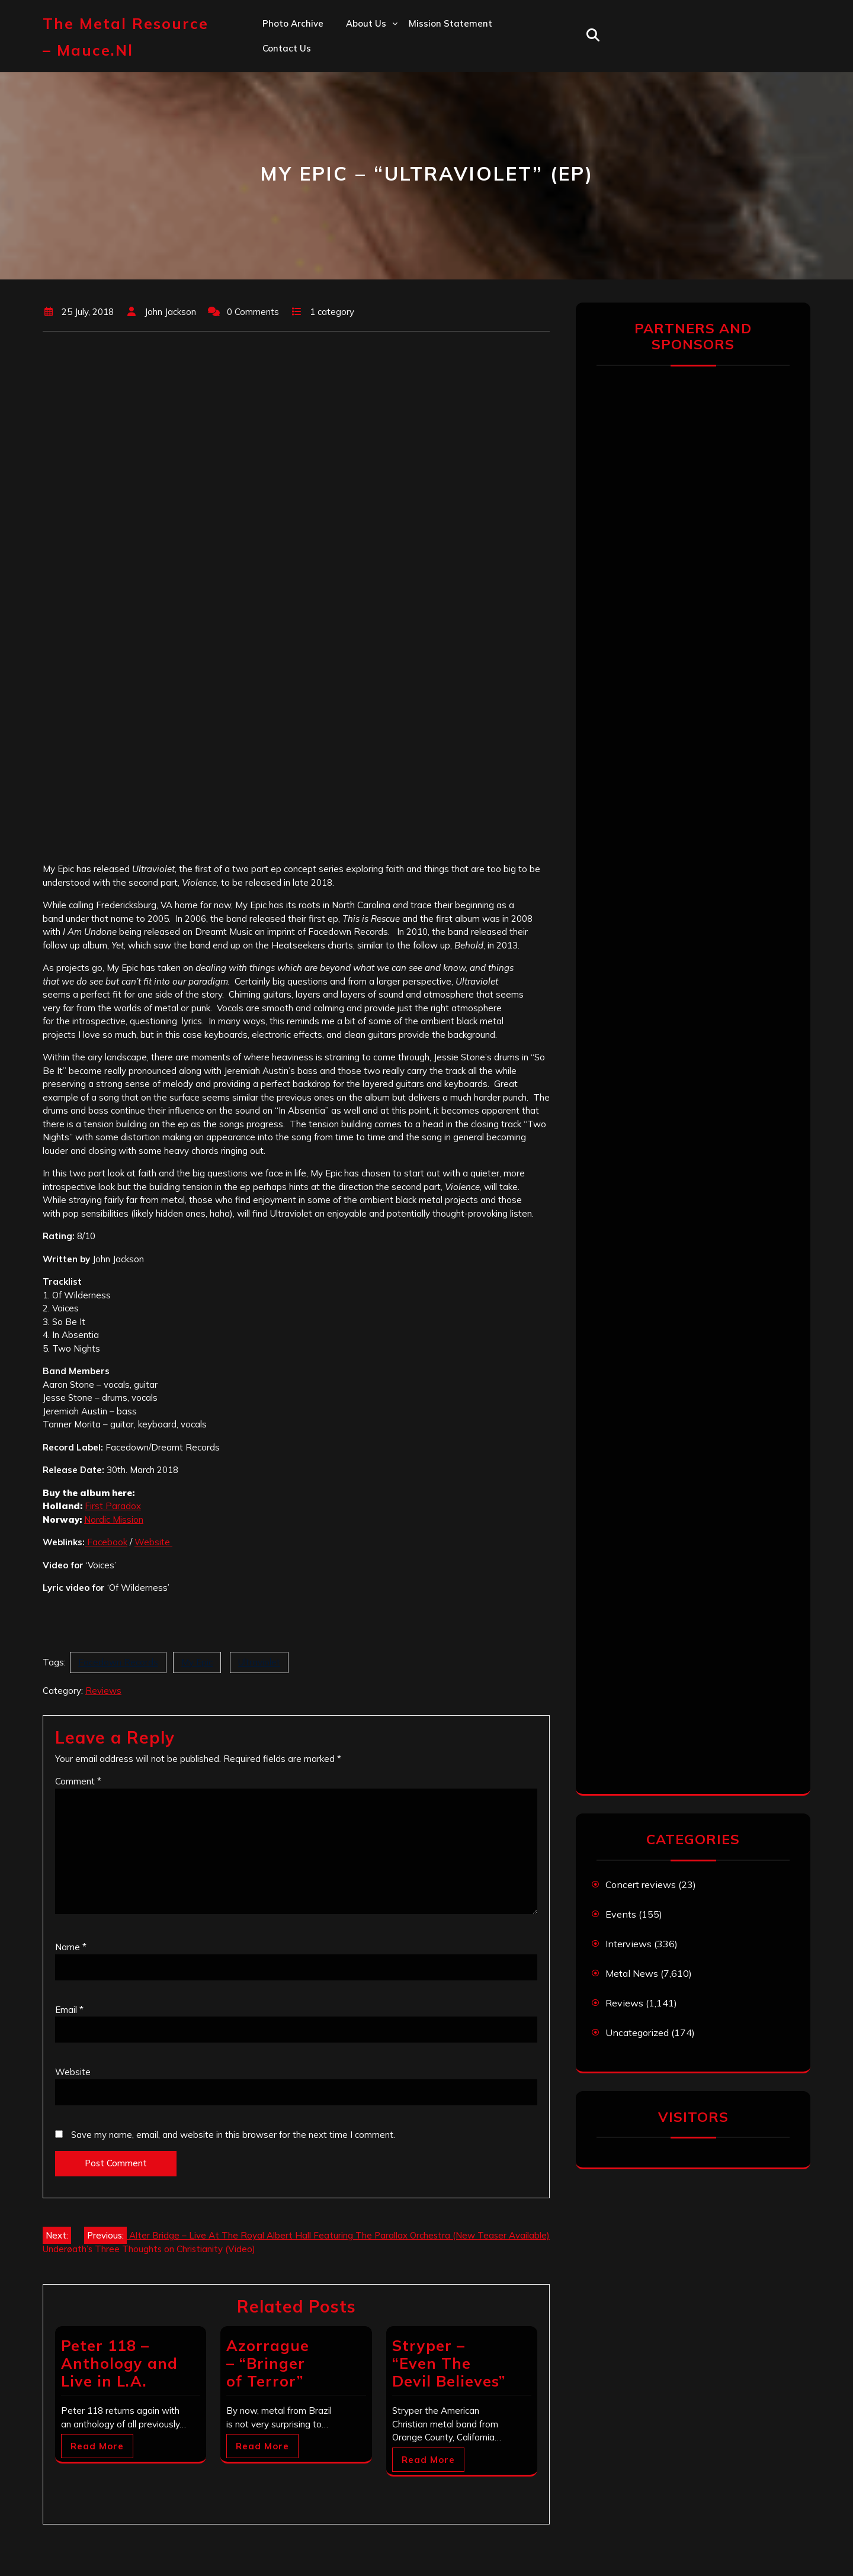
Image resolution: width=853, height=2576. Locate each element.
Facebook (106, 1542)
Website (153, 1542)
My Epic (197, 1662)
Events (620, 1914)
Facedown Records (118, 1662)
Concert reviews (640, 1884)
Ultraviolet (259, 1662)
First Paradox (113, 1505)
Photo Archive (292, 23)
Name (70, 1947)
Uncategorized (637, 2032)
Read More (97, 2446)
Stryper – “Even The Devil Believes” (448, 2363)
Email (69, 2009)
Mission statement (450, 23)
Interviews (628, 1944)
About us (366, 23)
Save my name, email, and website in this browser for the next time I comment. (233, 2134)
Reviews (103, 1690)
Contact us (286, 48)
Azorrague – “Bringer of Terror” (267, 2363)
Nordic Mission (113, 1519)
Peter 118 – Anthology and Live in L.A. (119, 2363)
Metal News (631, 1973)
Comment (78, 1781)
